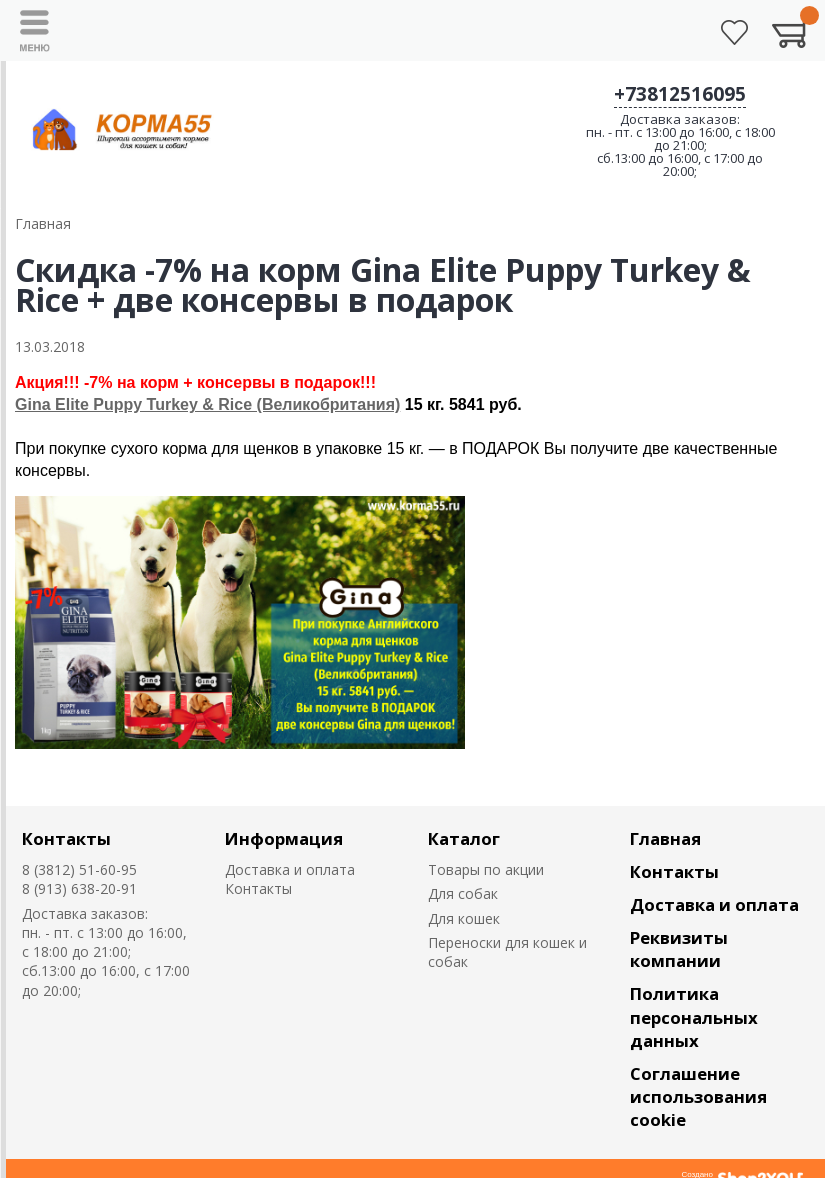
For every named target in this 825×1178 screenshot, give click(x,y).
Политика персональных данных (694, 1016)
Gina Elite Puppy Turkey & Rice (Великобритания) (207, 404)
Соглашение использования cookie (698, 1096)
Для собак (463, 893)
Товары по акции (486, 869)
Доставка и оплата (290, 869)
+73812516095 (680, 94)
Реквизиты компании (679, 949)
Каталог (464, 838)
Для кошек (464, 918)
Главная (665, 838)
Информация (284, 838)
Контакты (66, 838)
